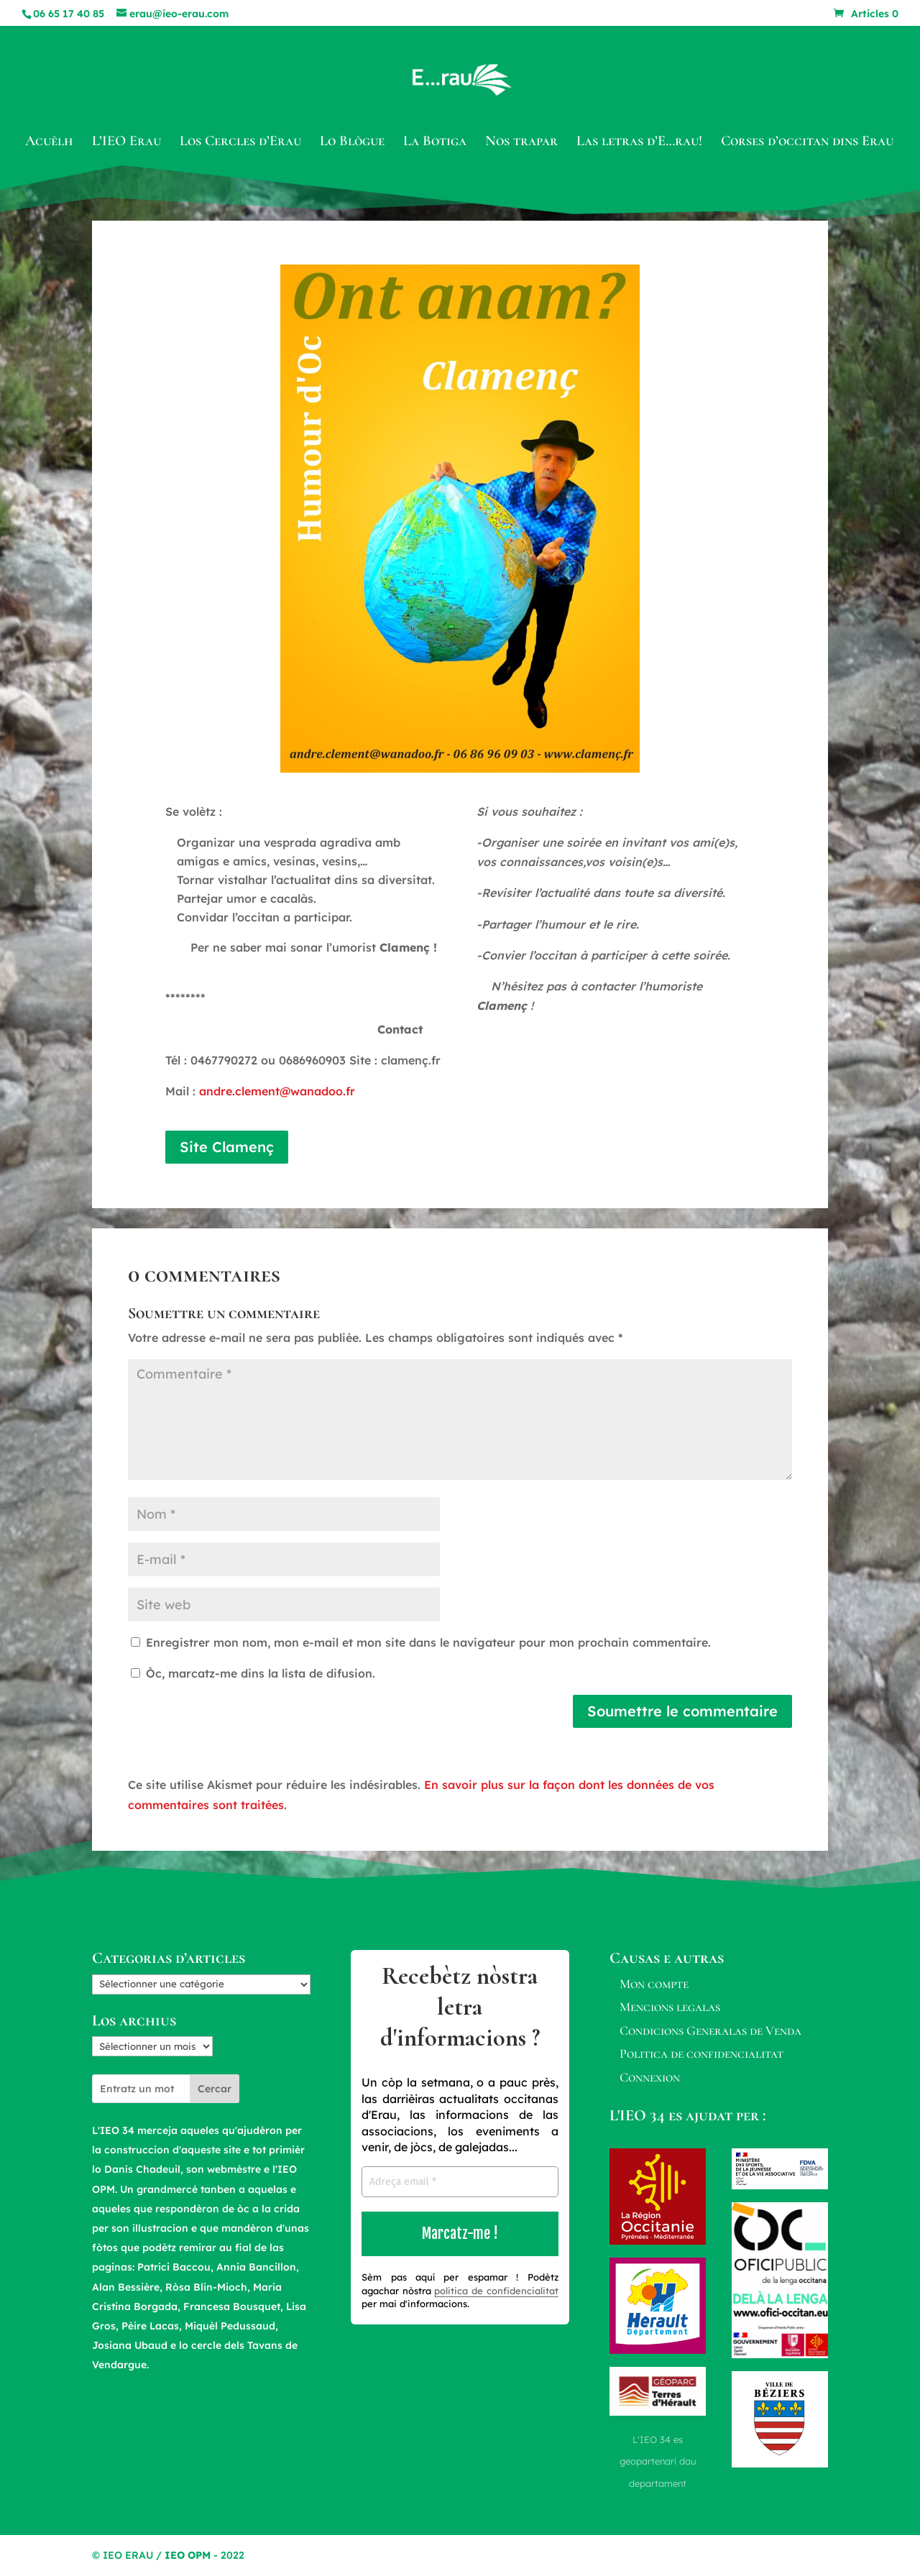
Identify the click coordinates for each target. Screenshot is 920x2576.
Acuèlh (49, 143)
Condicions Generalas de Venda (710, 2030)
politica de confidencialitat (496, 2290)
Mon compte (654, 1984)
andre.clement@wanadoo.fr (277, 1091)
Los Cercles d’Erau (240, 143)
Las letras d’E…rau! (639, 143)
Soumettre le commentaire (682, 1711)
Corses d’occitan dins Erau (807, 143)
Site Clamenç (227, 1147)
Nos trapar (521, 143)
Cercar (214, 2088)
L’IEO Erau (126, 143)
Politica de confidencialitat (701, 2053)
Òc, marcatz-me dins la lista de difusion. (253, 1673)
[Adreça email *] (460, 2181)
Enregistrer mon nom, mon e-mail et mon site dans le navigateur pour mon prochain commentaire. (428, 1642)
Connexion (650, 2077)
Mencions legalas (670, 2007)
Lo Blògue (352, 143)
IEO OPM (188, 2555)
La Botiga (434, 143)
